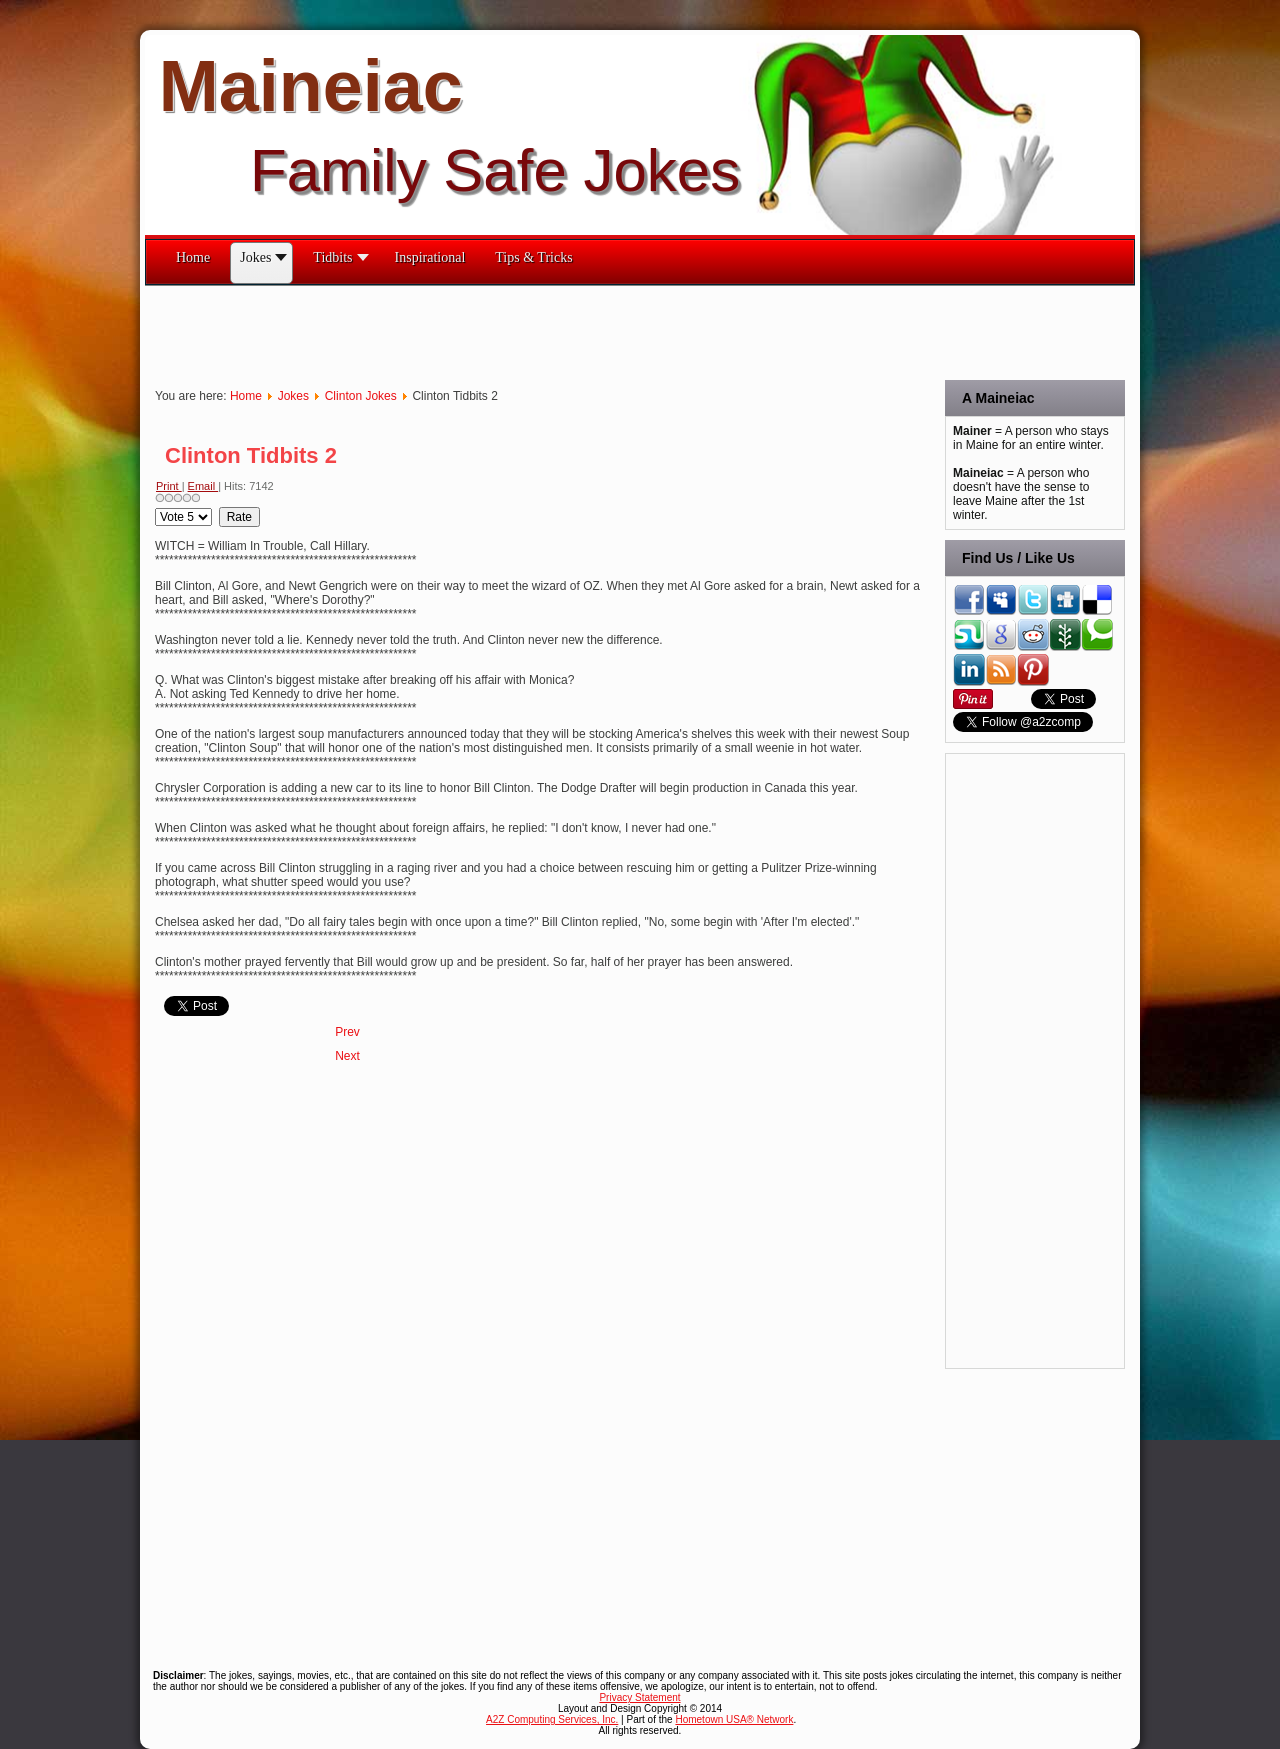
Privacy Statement (639, 1697)
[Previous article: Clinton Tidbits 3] (347, 1032)
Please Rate (155, 507)
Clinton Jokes (361, 396)
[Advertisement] (509, 331)
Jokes (293, 396)
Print (169, 486)
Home (246, 396)
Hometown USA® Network (734, 1719)
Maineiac (311, 86)
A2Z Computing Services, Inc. (552, 1719)
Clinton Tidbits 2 (251, 455)
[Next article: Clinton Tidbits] (347, 1056)
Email (203, 486)
